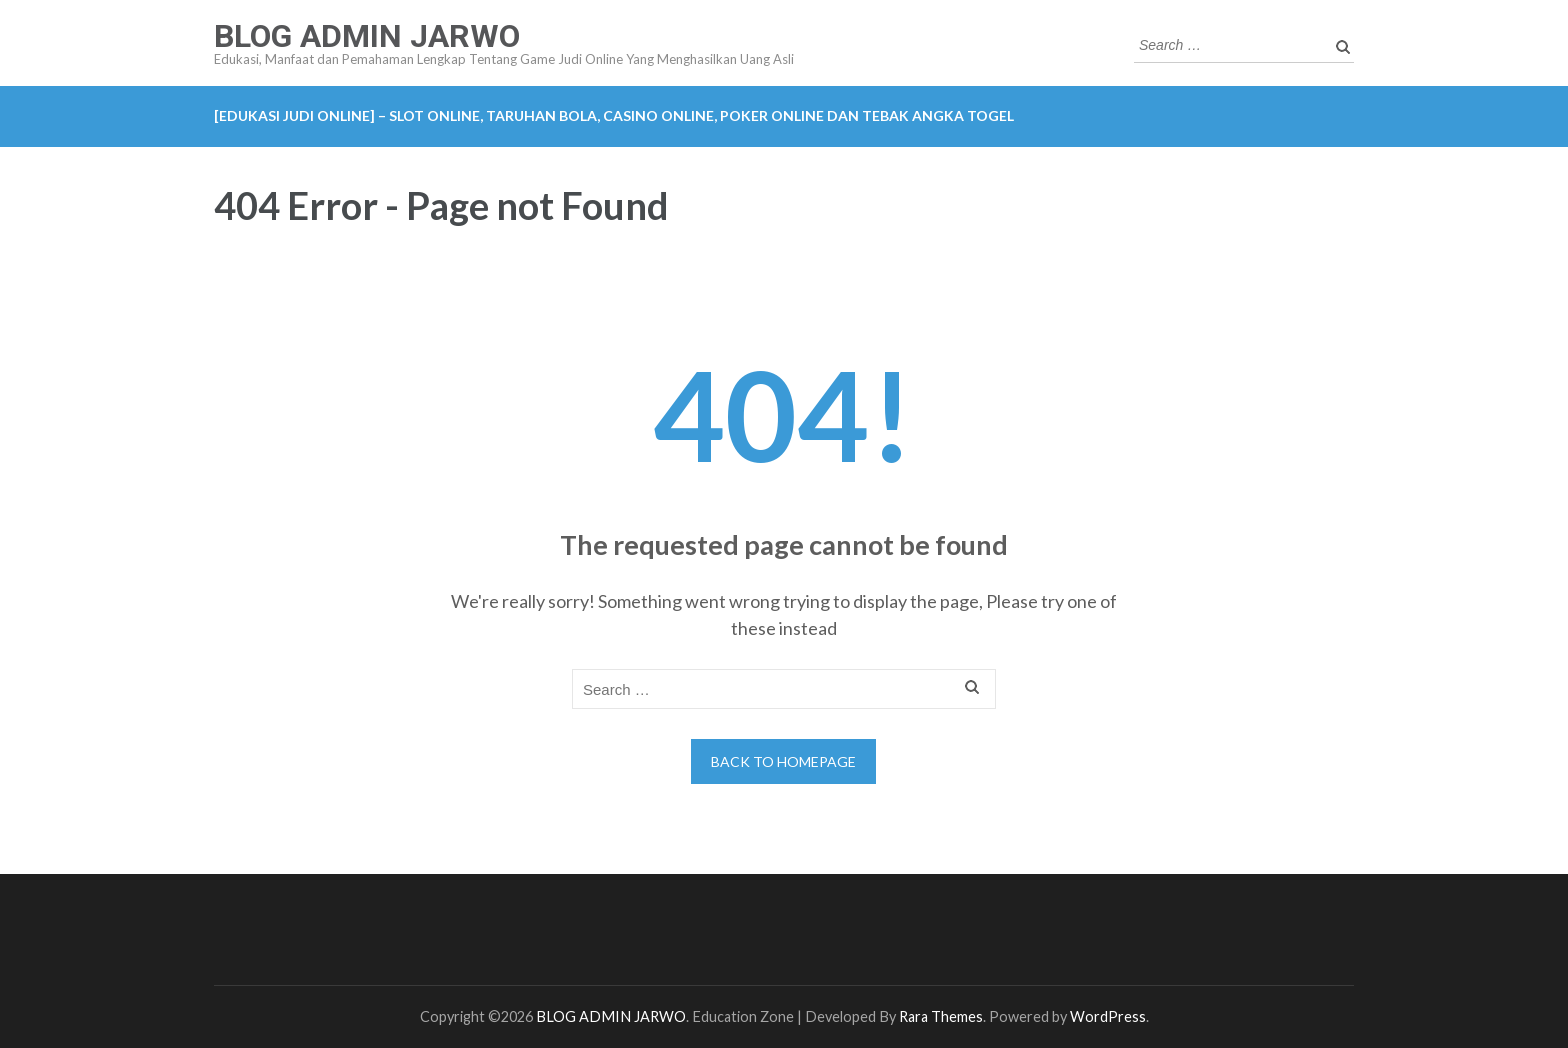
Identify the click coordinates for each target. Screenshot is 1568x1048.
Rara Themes (941, 1016)
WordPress (1108, 1016)
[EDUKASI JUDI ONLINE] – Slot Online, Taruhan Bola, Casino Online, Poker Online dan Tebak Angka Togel (614, 115)
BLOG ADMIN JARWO (367, 36)
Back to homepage (783, 761)
